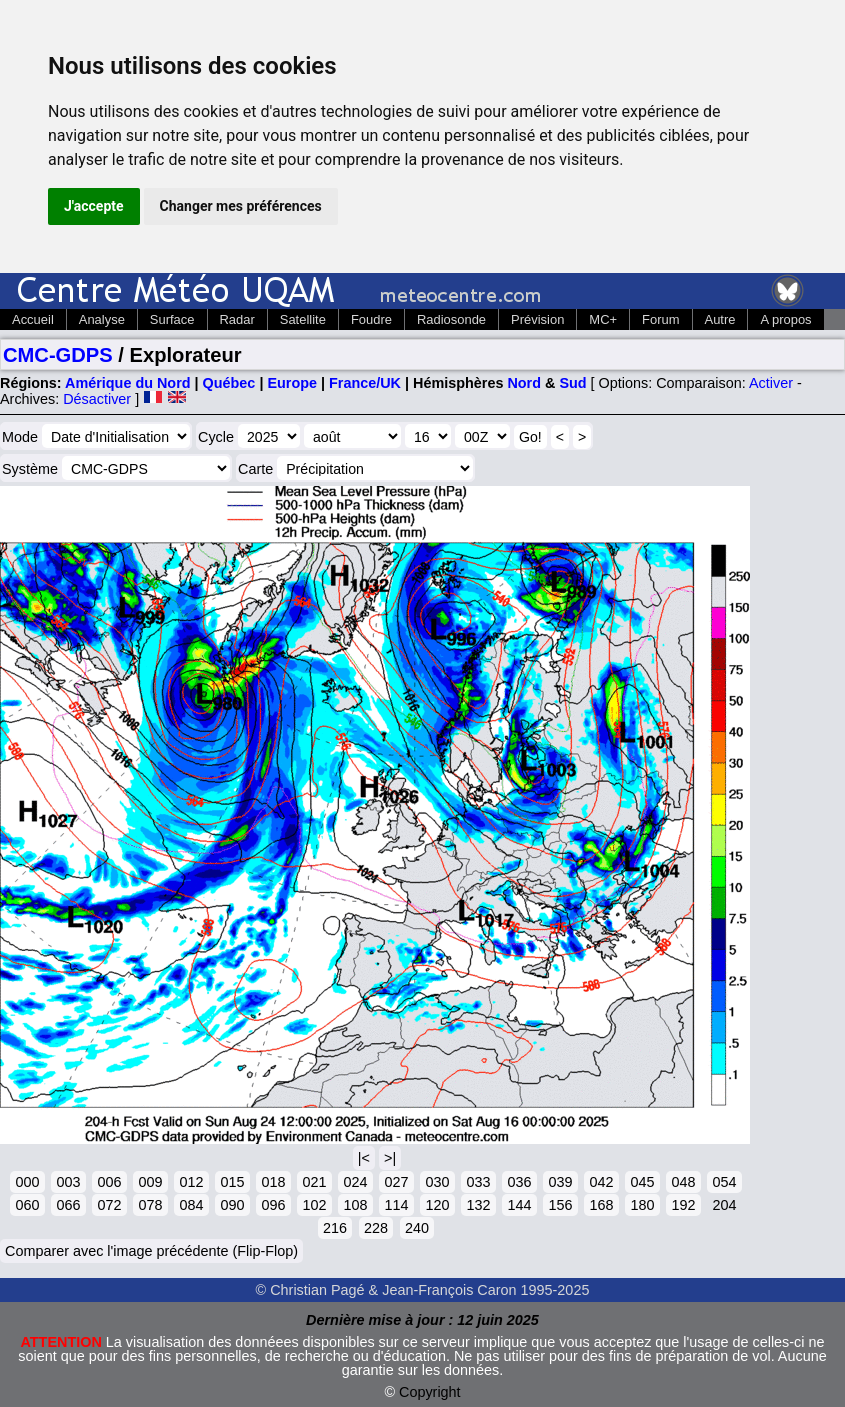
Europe (292, 383)
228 (376, 1228)
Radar (237, 319)
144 (519, 1205)
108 (355, 1205)
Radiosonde (451, 319)
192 (683, 1205)
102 (314, 1205)
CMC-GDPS (58, 355)
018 (273, 1182)
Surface (172, 319)
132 (478, 1205)
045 (642, 1182)
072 (109, 1205)
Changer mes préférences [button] (241, 206)
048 (683, 1182)
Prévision (537, 319)
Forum (660, 319)
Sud (572, 383)
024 (355, 1182)
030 (437, 1182)
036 (519, 1182)
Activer (771, 383)
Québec (229, 383)
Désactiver (97, 399)
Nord (524, 383)
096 (273, 1205)
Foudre (371, 319)
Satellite (303, 319)
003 (68, 1182)
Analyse (102, 319)
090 (232, 1205)
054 (724, 1182)
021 (314, 1182)
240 (417, 1228)
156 (560, 1205)
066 (68, 1205)
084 (191, 1205)
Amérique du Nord (128, 383)
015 (232, 1182)
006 (109, 1182)
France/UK (365, 383)
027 (396, 1182)
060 (27, 1205)
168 (601, 1205)
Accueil (33, 319)
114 (396, 1205)
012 (191, 1182)
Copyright (430, 1392)
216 (335, 1228)
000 (27, 1182)
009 (150, 1182)
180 (642, 1205)
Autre (720, 319)
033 (478, 1182)
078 (150, 1205)
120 (437, 1205)
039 (560, 1182)
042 (601, 1182)
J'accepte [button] (94, 206)
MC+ (603, 319)
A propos (785, 319)
